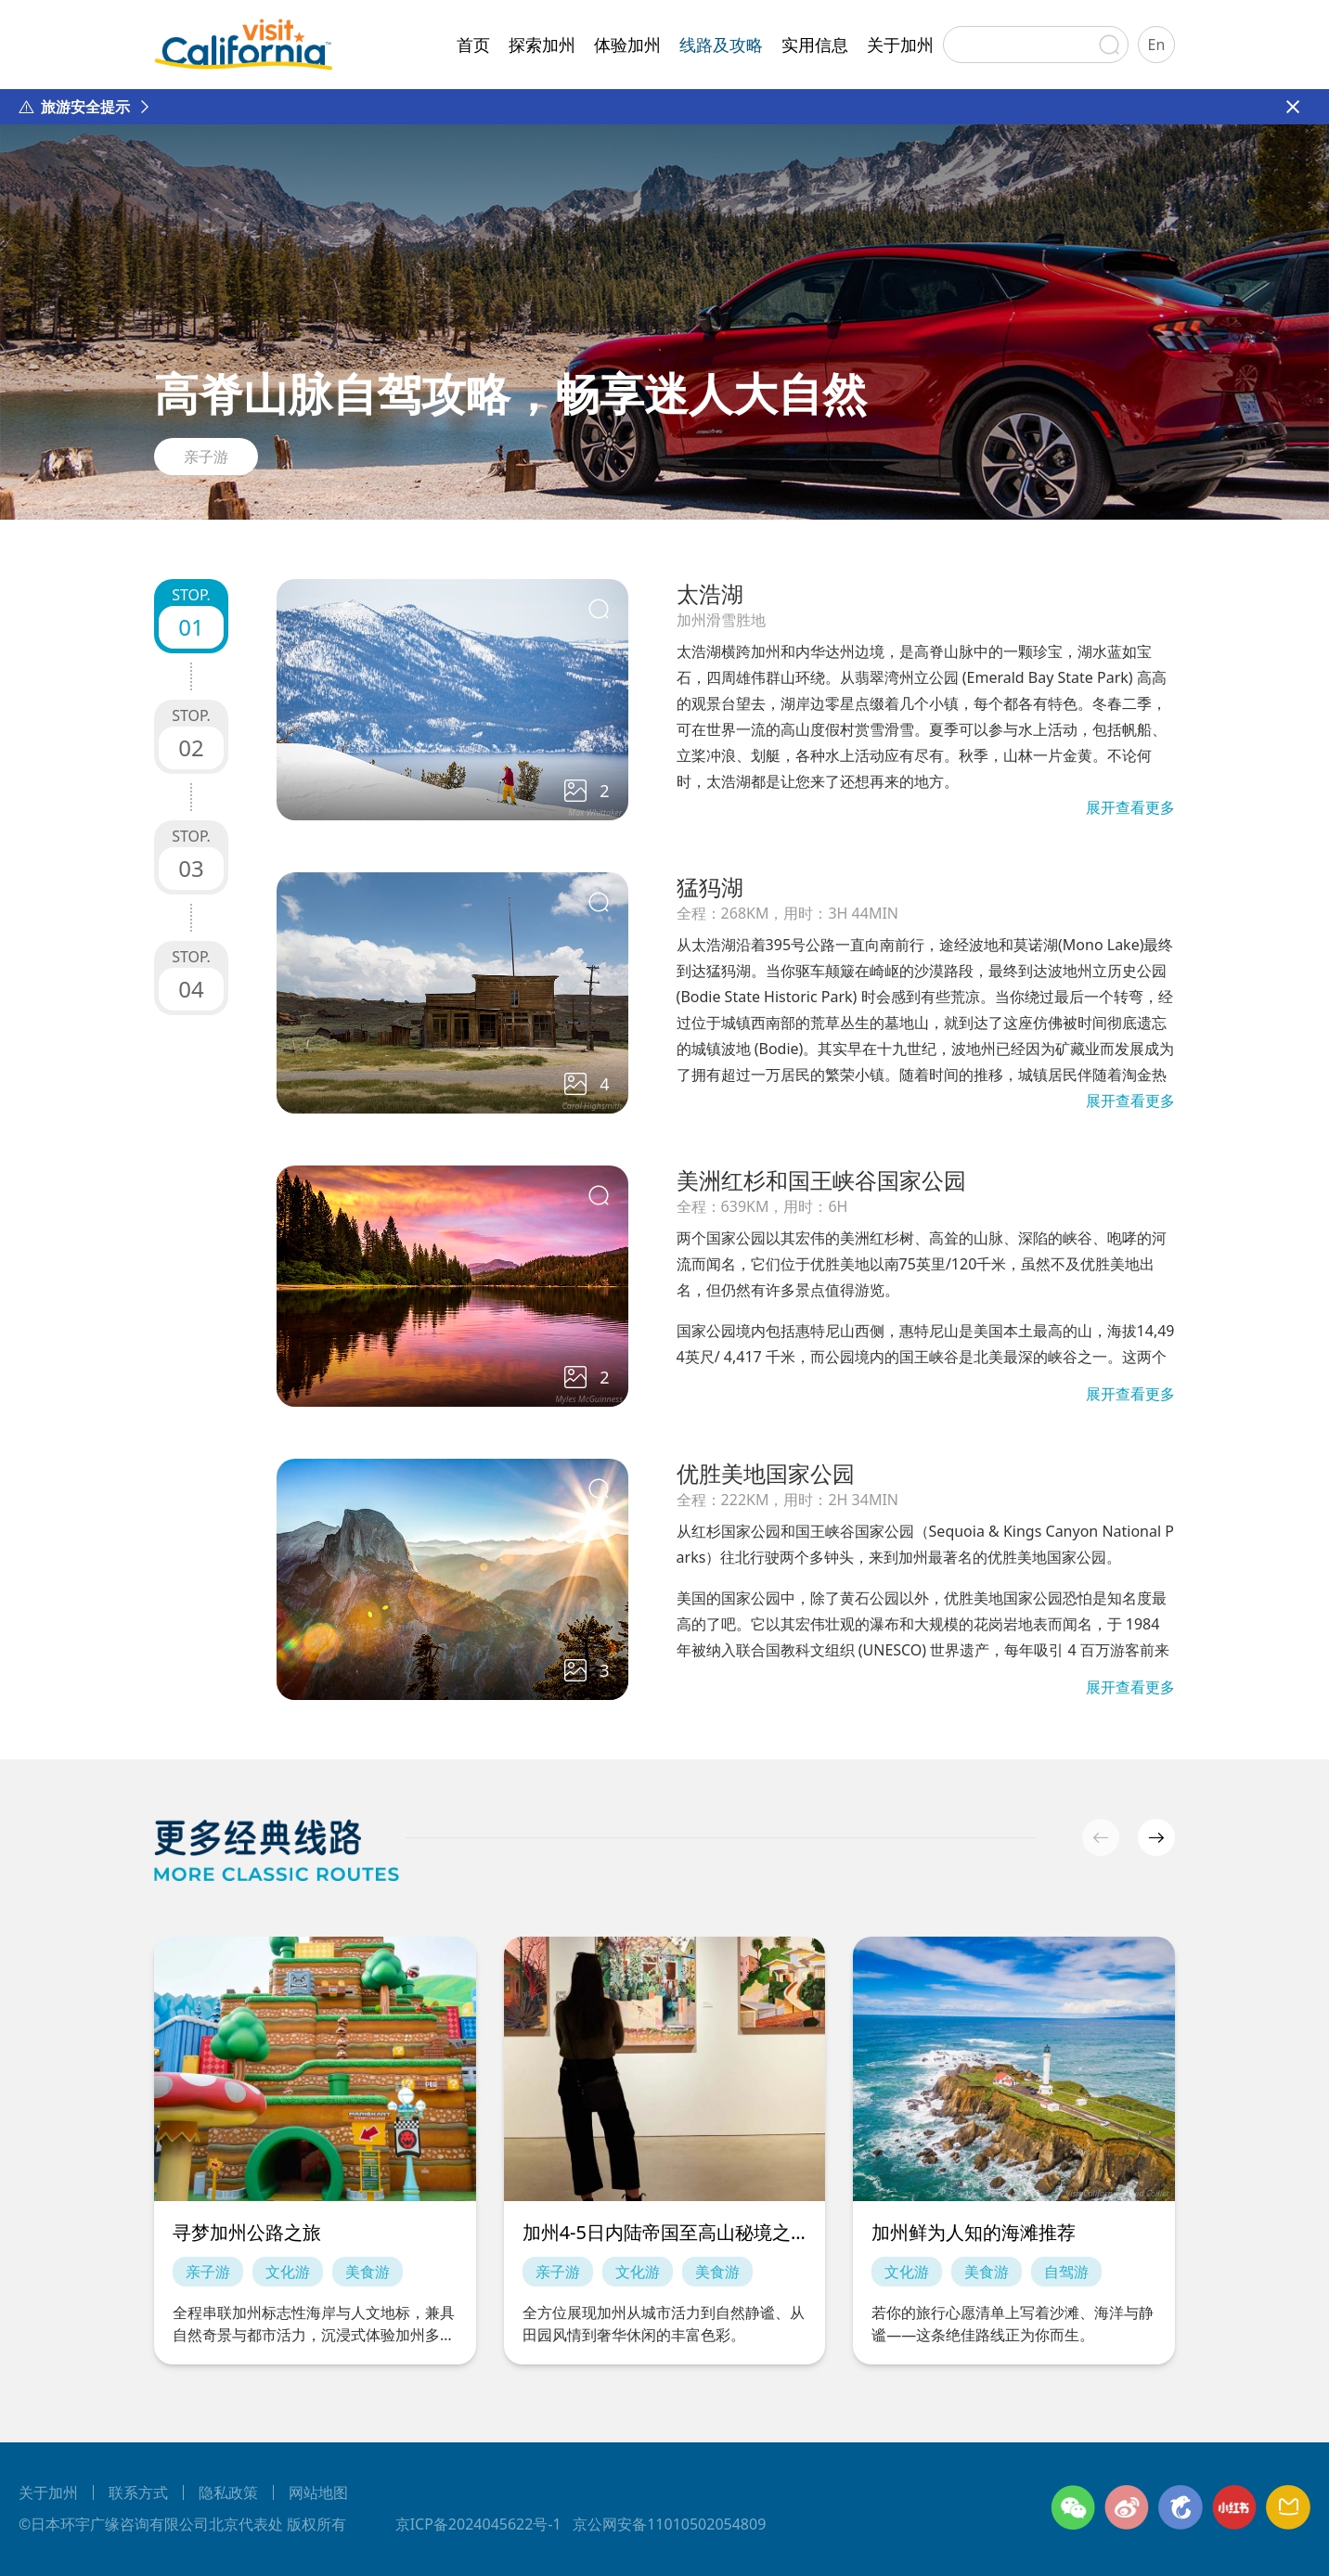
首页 (473, 44)
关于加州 (900, 44)
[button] (1156, 1837)
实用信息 (814, 44)
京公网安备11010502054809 (669, 2524)
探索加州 (542, 44)
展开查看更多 (1130, 807)
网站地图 (318, 2492)
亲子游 (206, 456)
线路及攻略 (721, 44)
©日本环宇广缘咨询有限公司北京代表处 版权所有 (182, 2524)
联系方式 (138, 2492)
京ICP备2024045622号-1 (478, 2524)
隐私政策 (228, 2492)
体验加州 (627, 44)
